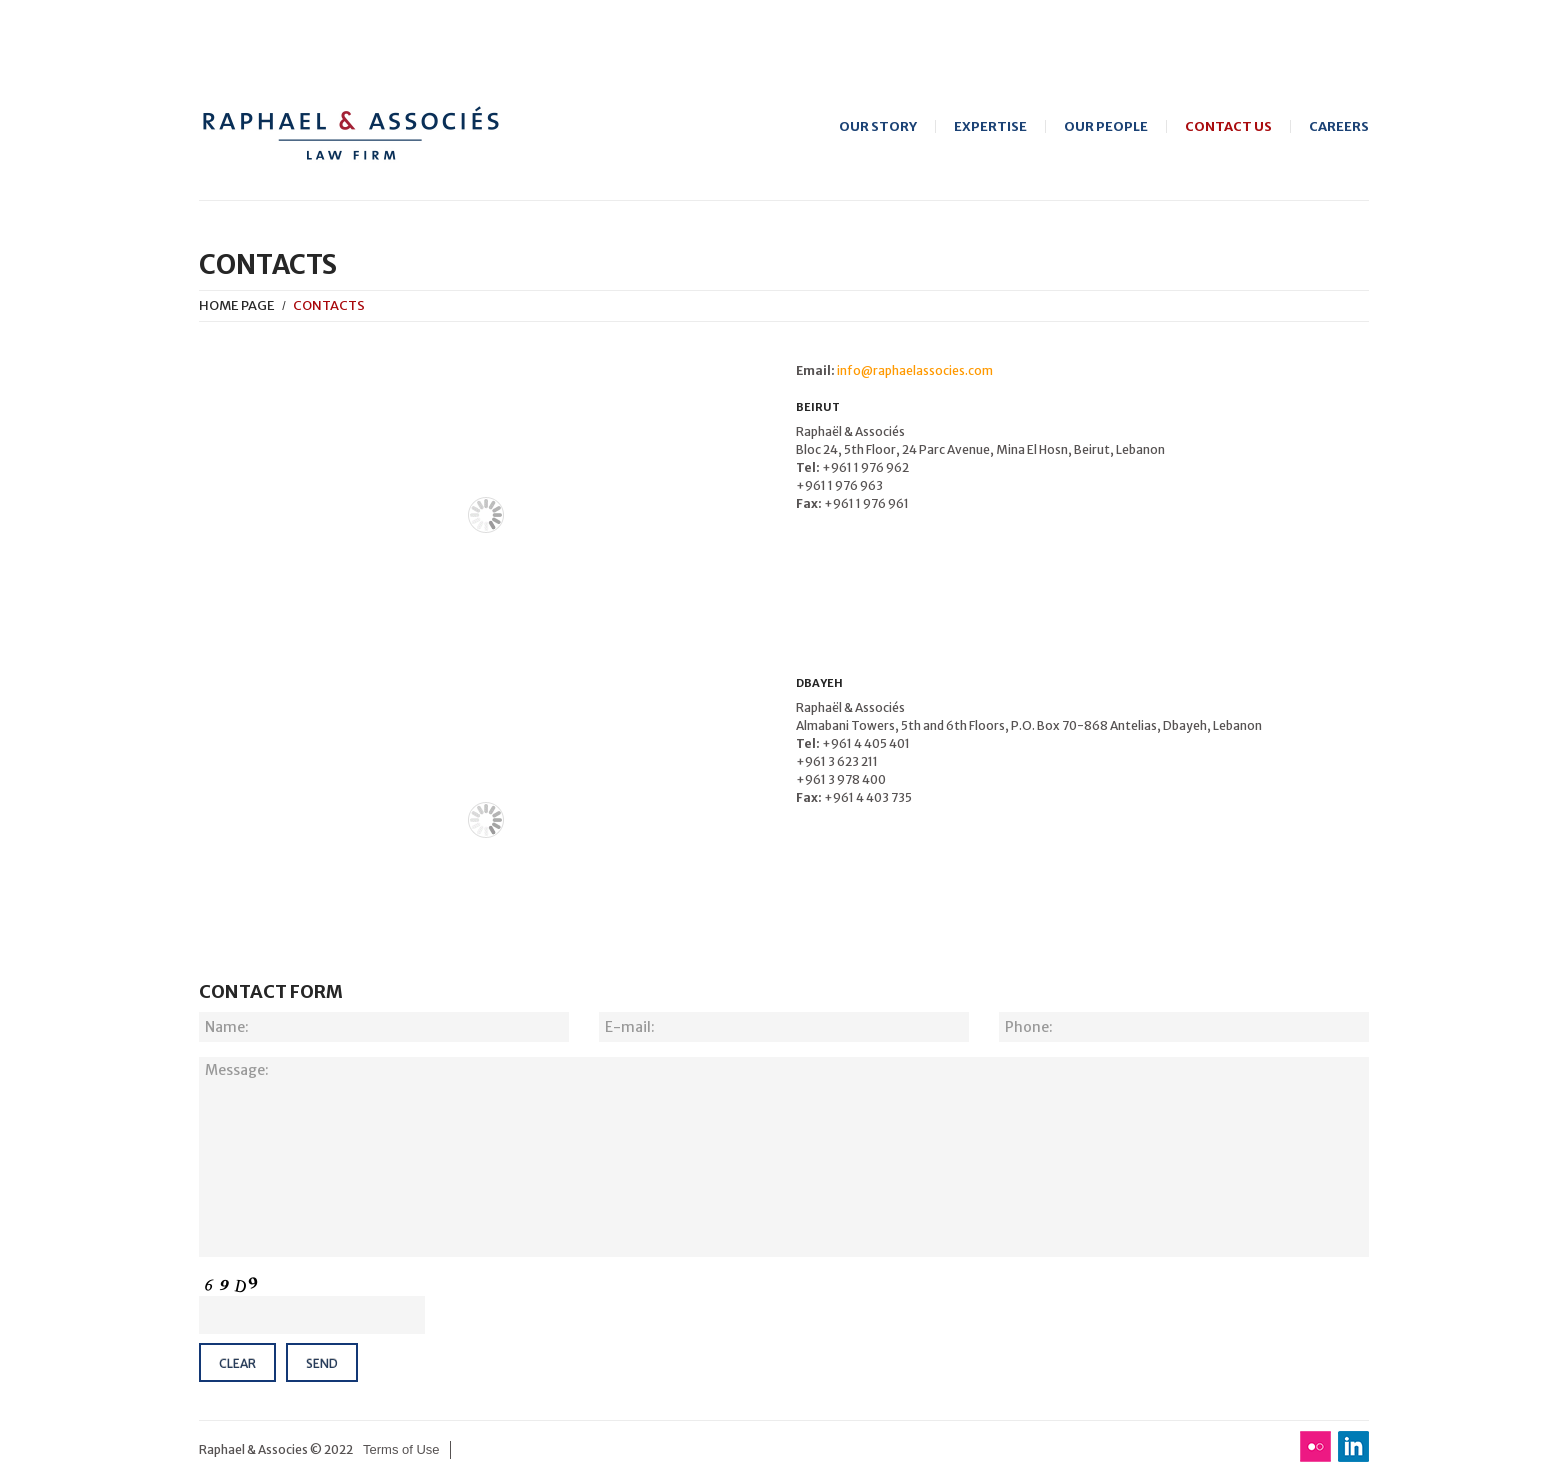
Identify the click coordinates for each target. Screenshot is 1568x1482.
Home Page (237, 305)
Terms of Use (401, 1449)
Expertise (990, 126)
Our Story (878, 126)
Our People (1106, 126)
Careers (1339, 126)
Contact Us (1228, 126)
